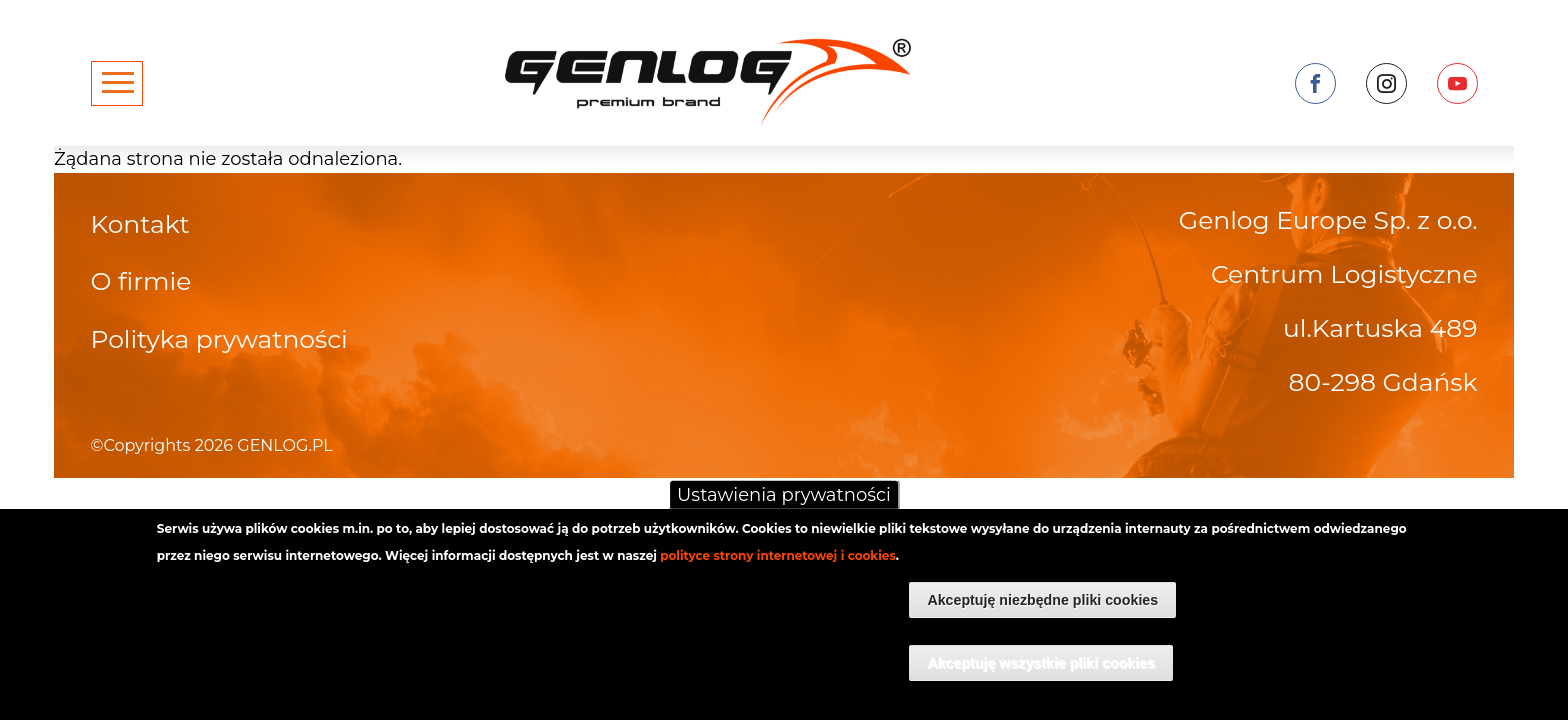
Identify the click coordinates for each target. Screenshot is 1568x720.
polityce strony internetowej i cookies (778, 566)
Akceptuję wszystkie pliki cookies (1041, 674)
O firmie (141, 281)
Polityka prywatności (219, 339)
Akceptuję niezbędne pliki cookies (1042, 611)
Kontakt (140, 224)
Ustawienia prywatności (784, 506)
